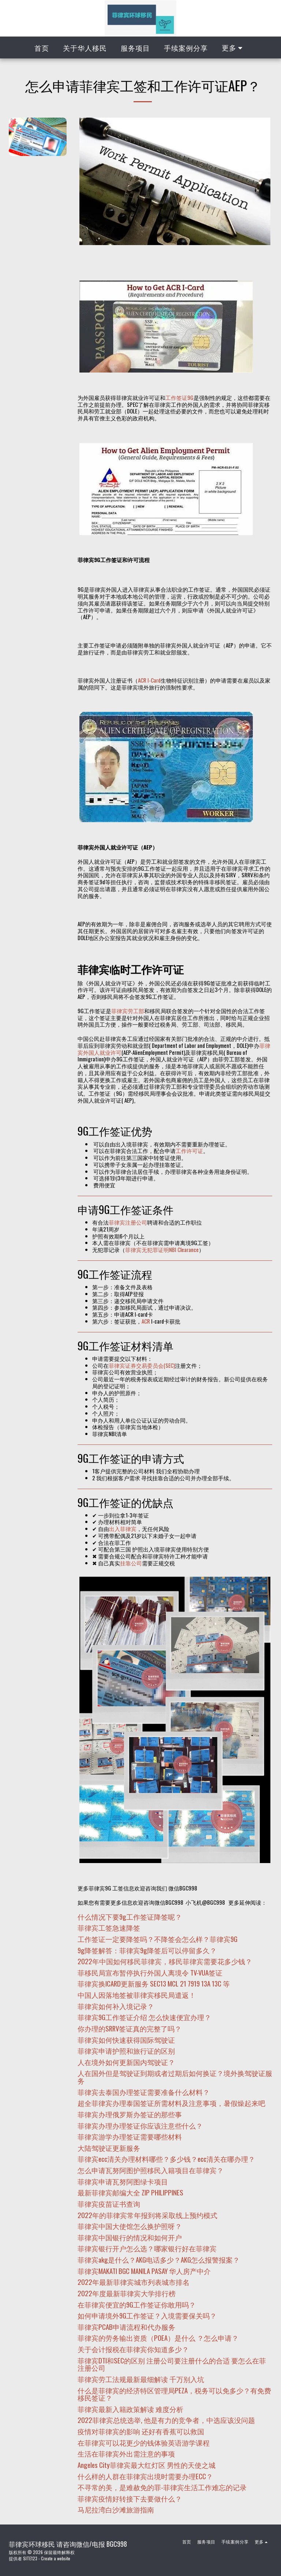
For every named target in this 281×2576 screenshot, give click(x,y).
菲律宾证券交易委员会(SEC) (142, 1365)
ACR (146, 1321)
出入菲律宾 (122, 1528)
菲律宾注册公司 (128, 1222)
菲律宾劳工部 (127, 1011)
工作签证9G (179, 397)
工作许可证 (189, 1150)
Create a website (55, 2558)
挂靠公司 (131, 1563)
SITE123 (30, 2558)
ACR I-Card (149, 680)
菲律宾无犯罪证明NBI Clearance (162, 1249)
